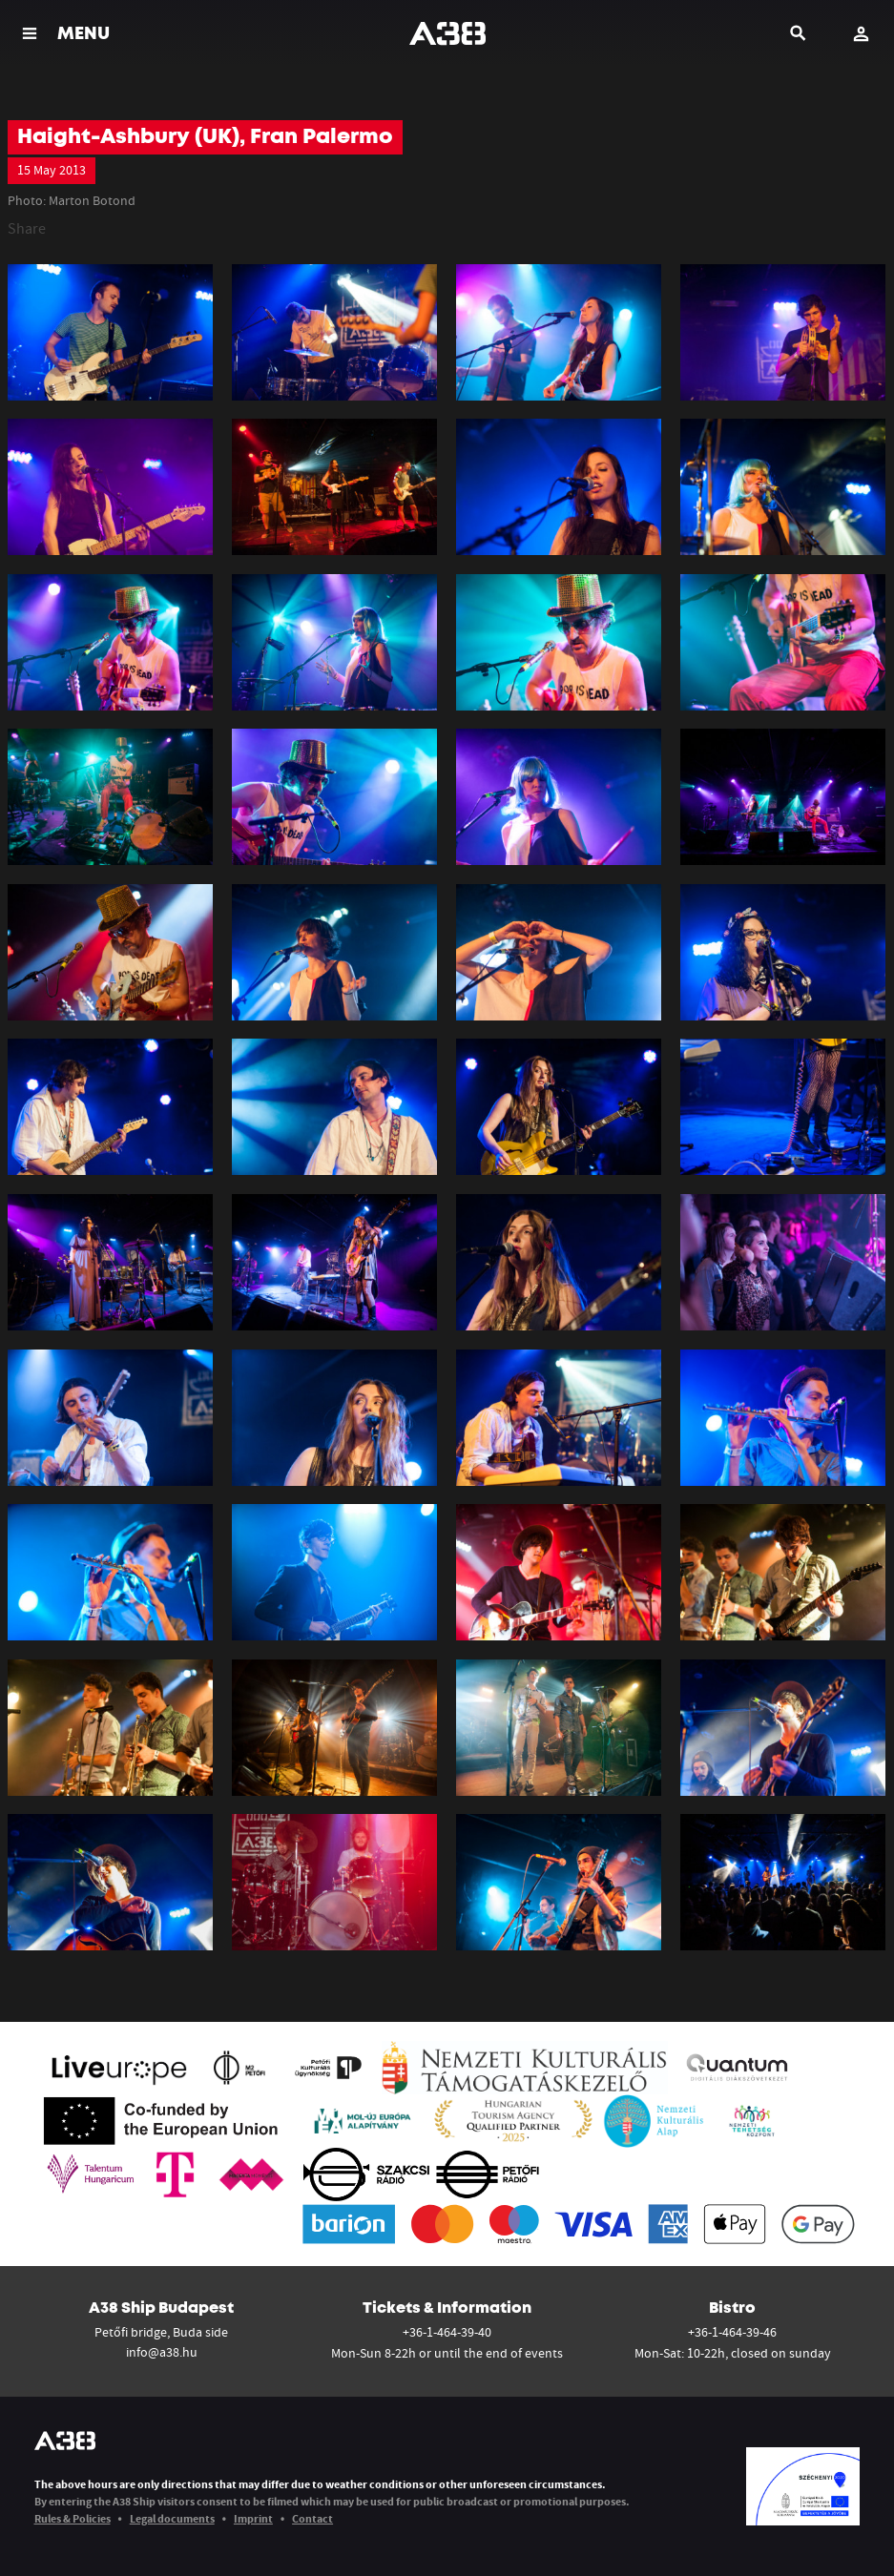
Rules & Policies (72, 2518)
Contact (312, 2518)
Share (27, 227)
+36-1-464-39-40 (447, 2331)
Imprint (253, 2518)
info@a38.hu (162, 2351)
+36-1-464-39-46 (732, 2331)
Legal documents (172, 2518)
